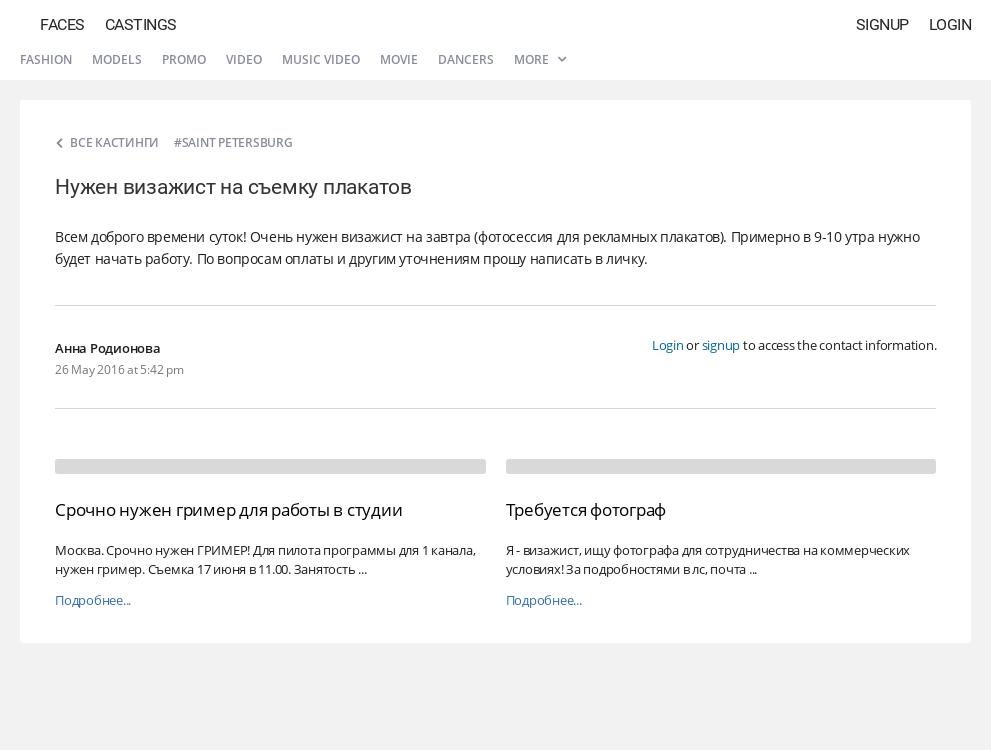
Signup (882, 24)
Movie (399, 59)
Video (244, 59)
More (540, 59)
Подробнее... (93, 600)
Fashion (46, 59)
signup (721, 345)
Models (117, 59)
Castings (141, 24)
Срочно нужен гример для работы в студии (228, 509)
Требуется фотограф (586, 509)
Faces (62, 24)
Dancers (466, 59)
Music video (321, 59)
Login (950, 24)
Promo (184, 59)
